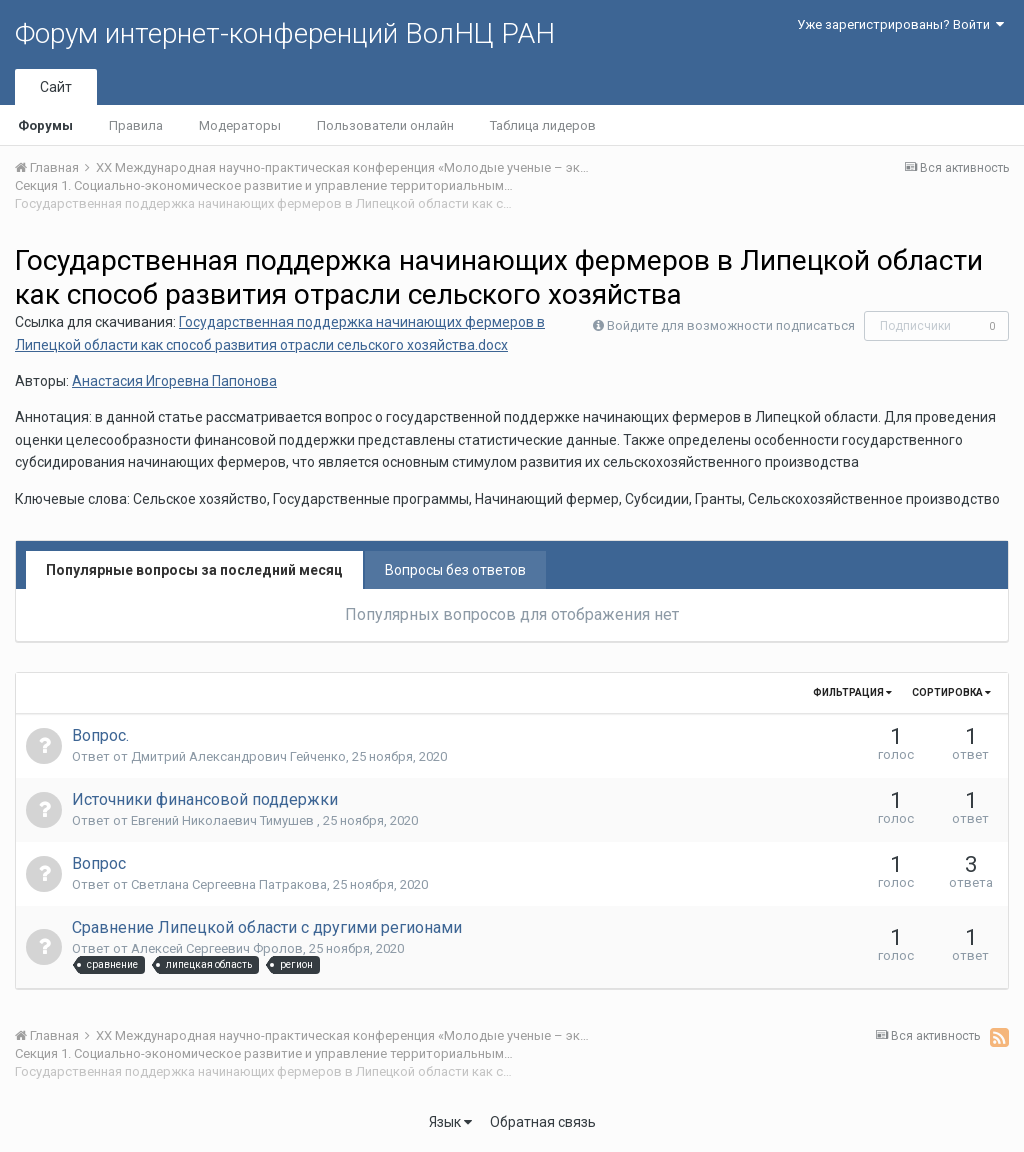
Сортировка (951, 692)
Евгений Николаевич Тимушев (224, 820)
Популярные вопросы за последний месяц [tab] (194, 570)
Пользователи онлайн (385, 125)
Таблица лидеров (543, 125)
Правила (136, 125)
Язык (450, 1122)
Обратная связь (543, 1122)
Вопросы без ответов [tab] (455, 570)
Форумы (45, 125)
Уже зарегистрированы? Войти (900, 24)
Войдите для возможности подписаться (731, 325)
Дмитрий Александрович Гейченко (238, 756)
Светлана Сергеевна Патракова (229, 884)
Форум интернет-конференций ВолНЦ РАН (285, 33)
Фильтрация (852, 692)
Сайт (56, 87)
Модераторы (240, 125)
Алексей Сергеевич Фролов (217, 948)
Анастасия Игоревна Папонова (174, 381)
